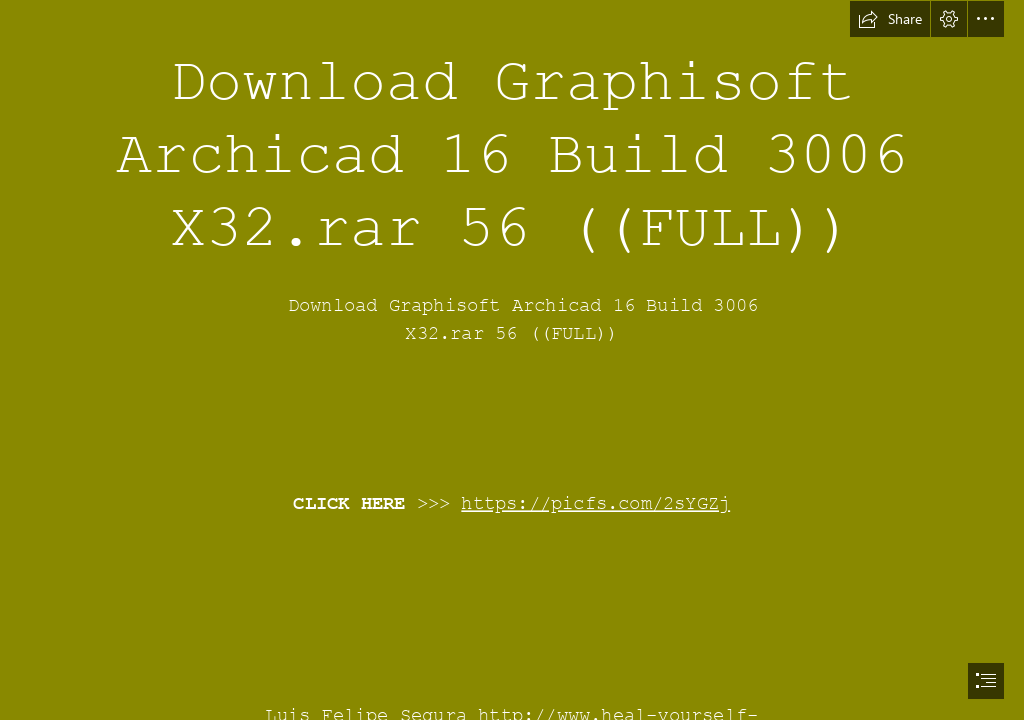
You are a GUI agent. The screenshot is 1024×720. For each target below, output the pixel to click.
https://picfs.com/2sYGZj (596, 504)
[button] (890, 19)
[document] (512, 360)
